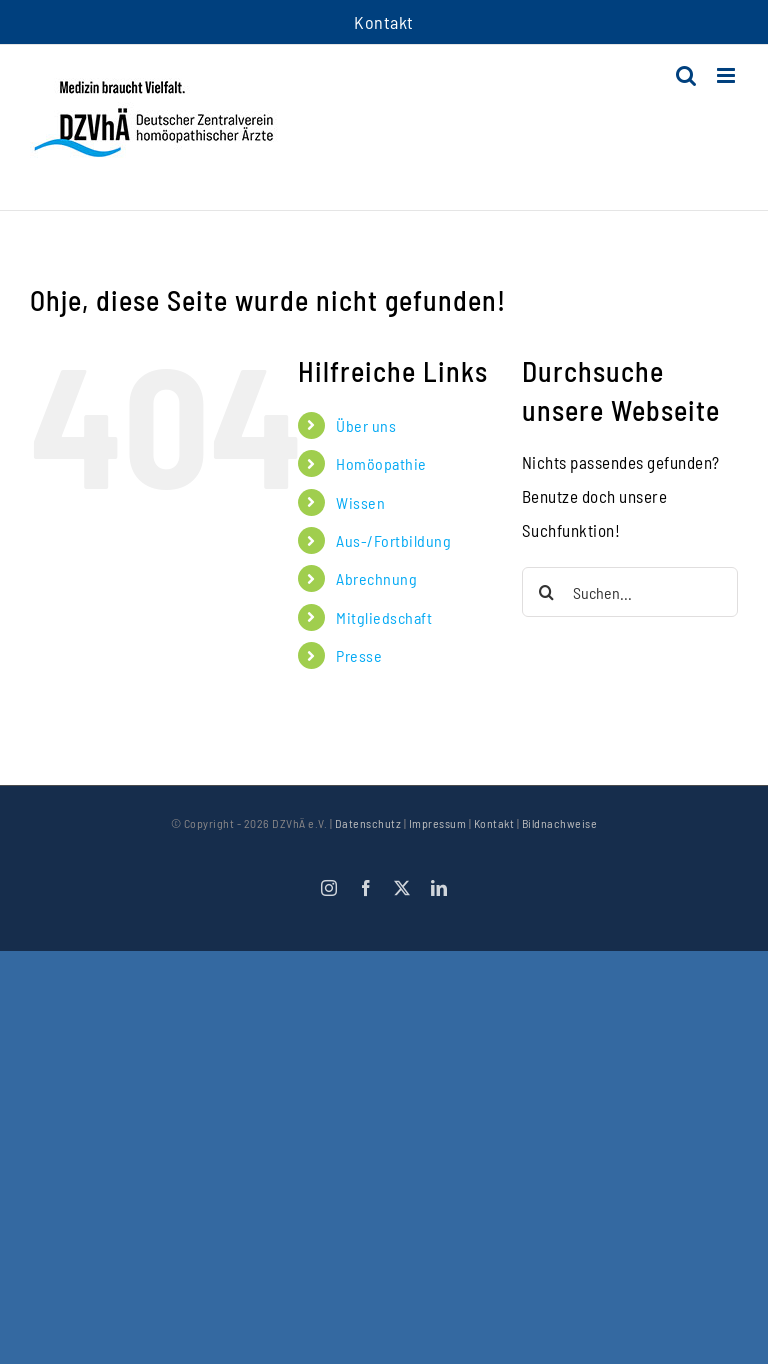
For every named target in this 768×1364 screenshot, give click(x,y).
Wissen (360, 502)
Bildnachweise (560, 823)
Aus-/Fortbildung (393, 540)
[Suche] (547, 592)
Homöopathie (381, 463)
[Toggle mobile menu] (728, 75)
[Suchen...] (630, 592)
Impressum (438, 823)
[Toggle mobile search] (686, 75)
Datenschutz (368, 823)
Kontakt (494, 823)
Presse (359, 655)
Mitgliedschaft (384, 617)
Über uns (366, 425)
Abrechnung (376, 578)
